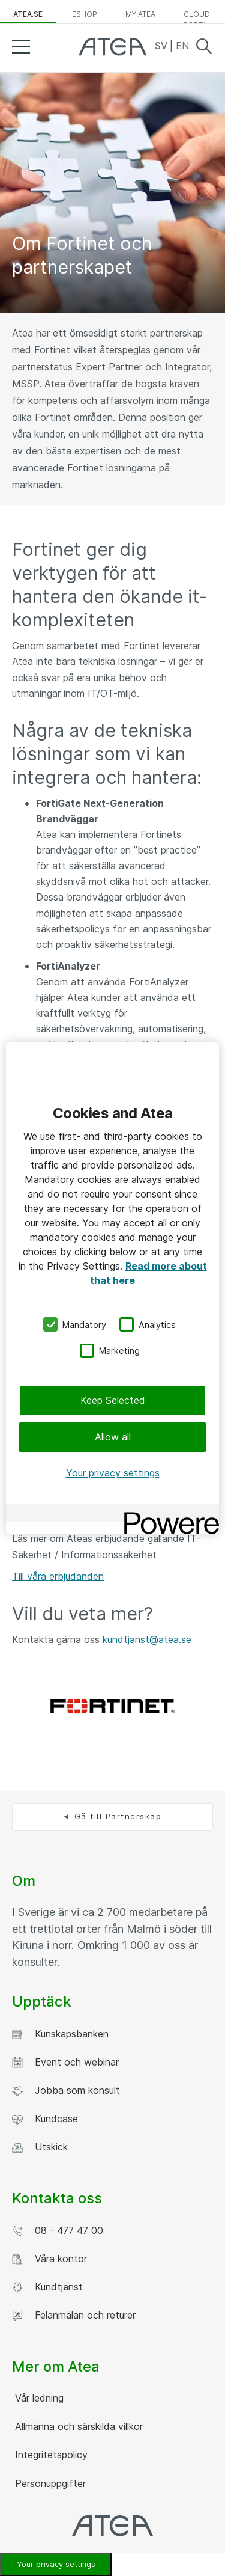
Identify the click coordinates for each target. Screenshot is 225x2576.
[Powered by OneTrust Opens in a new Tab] (167, 1514)
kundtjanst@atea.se (147, 1639)
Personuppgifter (49, 2483)
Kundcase (45, 2119)
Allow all (113, 1437)
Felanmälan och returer (74, 2315)
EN (182, 46)
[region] (112, 1288)
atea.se (28, 14)
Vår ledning (38, 2398)
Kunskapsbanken (60, 2034)
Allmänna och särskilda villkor (77, 2426)
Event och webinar (65, 2062)
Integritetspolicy (50, 2455)
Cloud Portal (197, 17)
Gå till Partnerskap (118, 1816)
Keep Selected (112, 1400)
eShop (84, 14)
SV (162, 46)
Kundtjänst (47, 2287)
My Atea (140, 14)
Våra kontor (49, 2259)
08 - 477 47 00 (57, 2230)
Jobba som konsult (66, 2090)
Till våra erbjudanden (58, 1576)
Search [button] (204, 46)
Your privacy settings (113, 1473)
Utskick (40, 2147)
